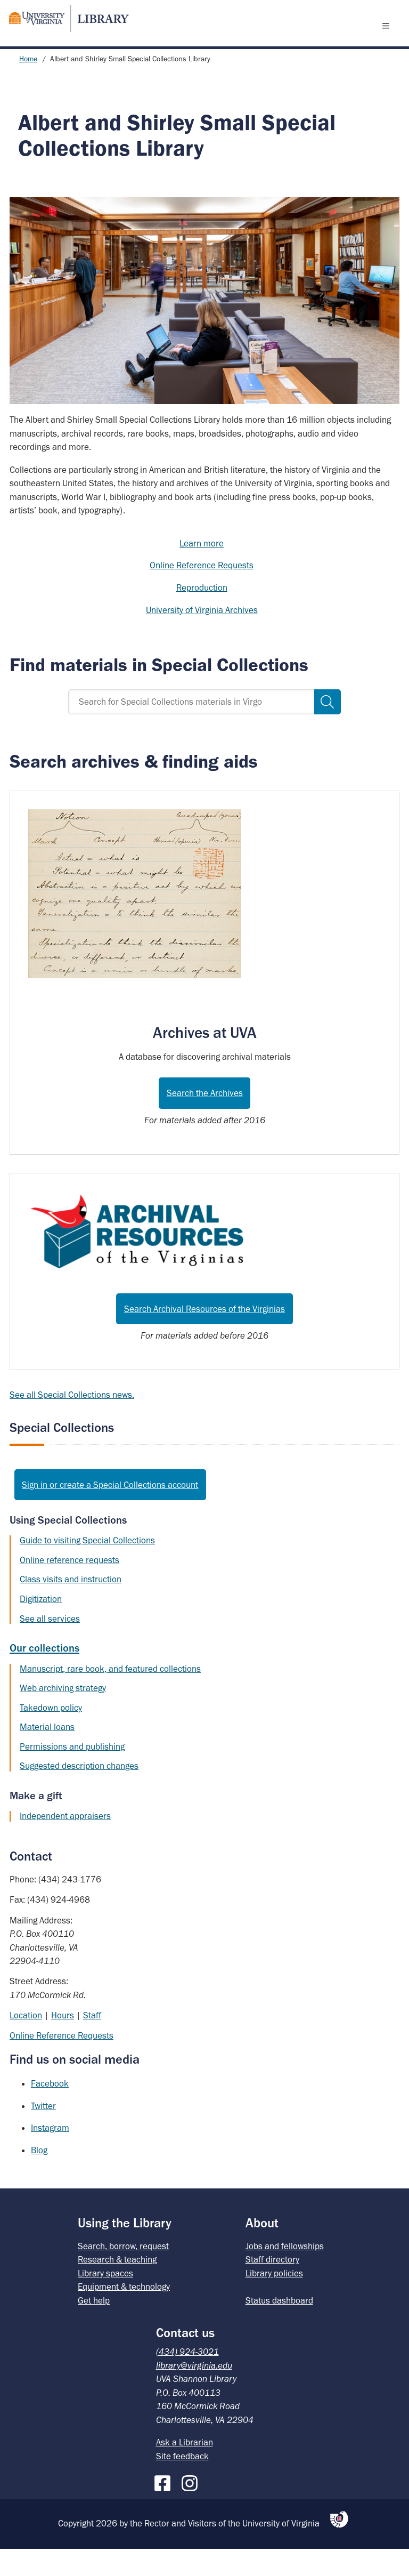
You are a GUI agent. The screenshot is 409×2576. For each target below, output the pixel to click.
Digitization (41, 1626)
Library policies (274, 2300)
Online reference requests (69, 1587)
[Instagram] (192, 2508)
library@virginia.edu (194, 2392)
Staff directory (272, 2286)
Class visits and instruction (70, 1606)
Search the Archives (205, 1120)
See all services (50, 1645)
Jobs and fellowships (285, 2273)
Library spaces (105, 2300)
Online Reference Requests (201, 592)
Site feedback (182, 2483)
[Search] (327, 729)
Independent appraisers (65, 1843)
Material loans (47, 1754)
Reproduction (201, 614)
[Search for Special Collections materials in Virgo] (191, 729)
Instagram (50, 2155)
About (262, 2250)
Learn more (201, 570)
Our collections (44, 1675)
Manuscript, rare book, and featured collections (110, 1695)
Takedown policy (51, 1734)
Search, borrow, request (123, 2273)
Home (28, 86)
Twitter (43, 2133)
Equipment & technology (124, 2313)
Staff (92, 2042)
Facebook (50, 2110)
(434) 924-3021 (187, 2378)
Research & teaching (117, 2286)
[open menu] (388, 39)
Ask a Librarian (184, 2469)
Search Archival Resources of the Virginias (204, 1336)
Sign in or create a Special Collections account (110, 1512)
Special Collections (62, 1454)
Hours (62, 2042)
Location (26, 2042)
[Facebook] (165, 2508)
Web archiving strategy (63, 1715)
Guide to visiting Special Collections (87, 1567)
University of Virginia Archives (202, 637)
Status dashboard (279, 2327)
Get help (94, 2327)
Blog (39, 2177)
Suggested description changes (79, 1793)
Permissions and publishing (72, 1773)
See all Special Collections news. (72, 1421)
